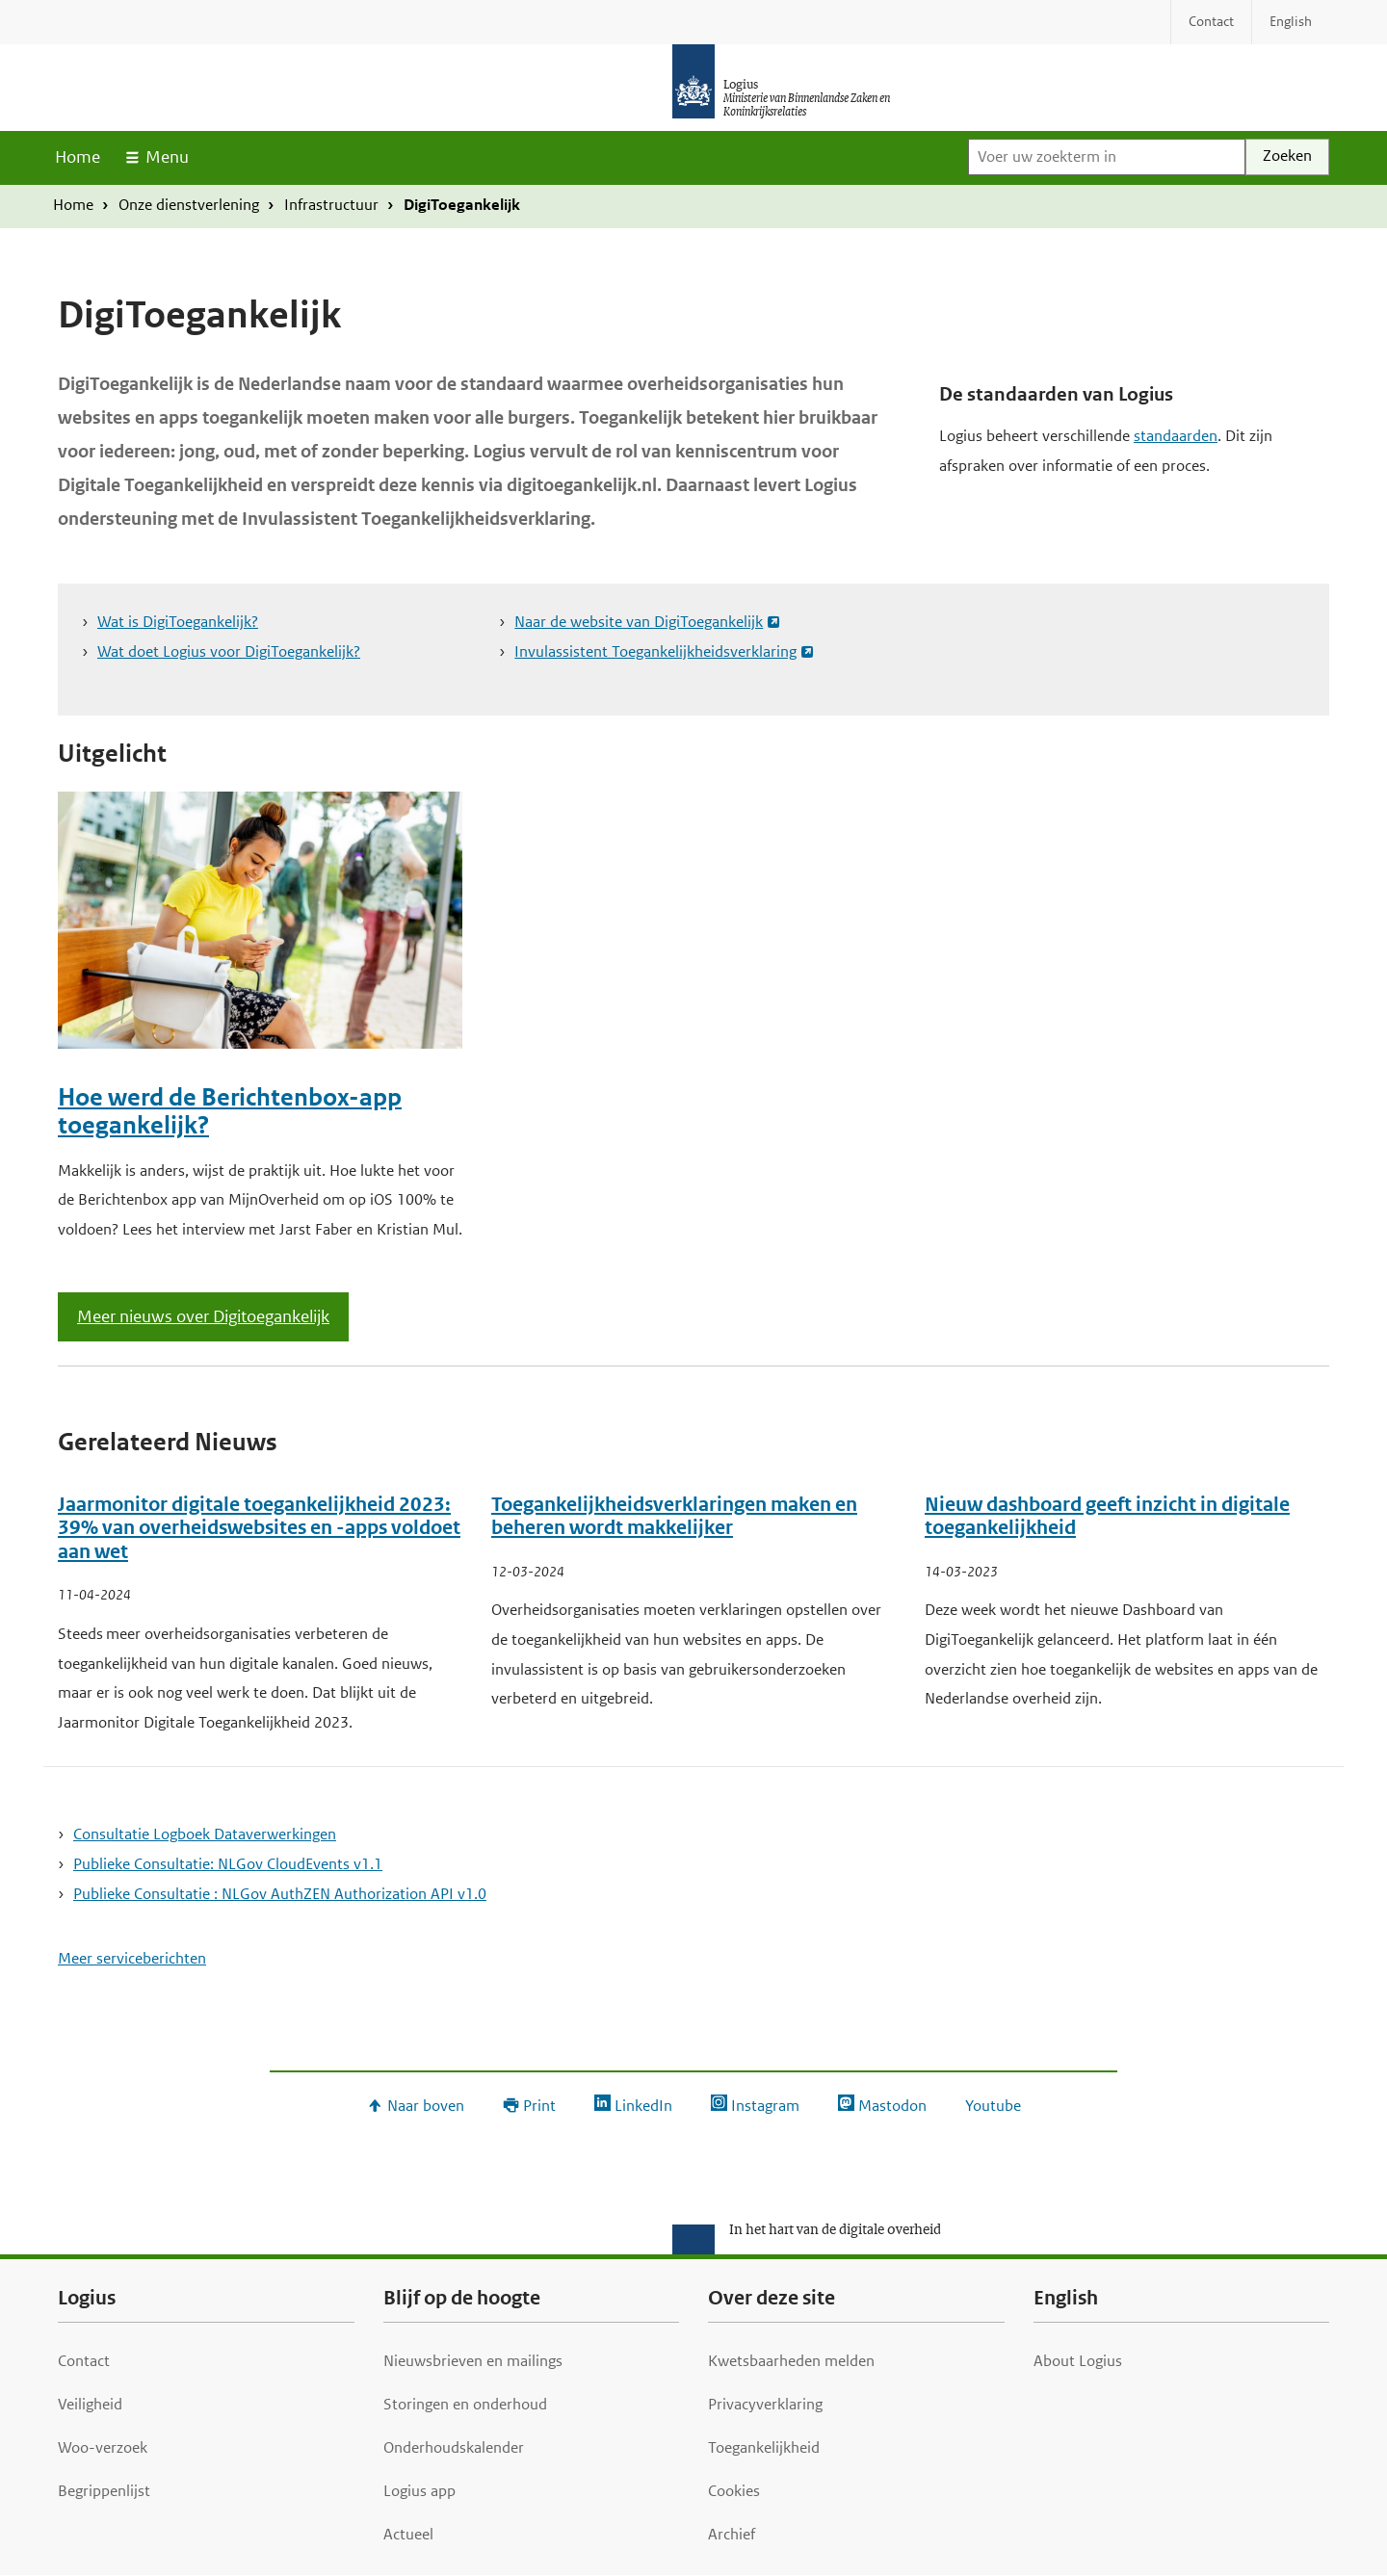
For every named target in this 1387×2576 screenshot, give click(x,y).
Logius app (419, 2491)
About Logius (1078, 2361)
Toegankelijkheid (764, 2447)
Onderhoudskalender (453, 2447)
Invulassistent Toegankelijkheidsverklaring (655, 651)
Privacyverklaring (765, 2404)
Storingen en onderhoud (465, 2404)
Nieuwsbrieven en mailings (473, 2361)
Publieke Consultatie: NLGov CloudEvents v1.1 (227, 1864)
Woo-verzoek (102, 2447)
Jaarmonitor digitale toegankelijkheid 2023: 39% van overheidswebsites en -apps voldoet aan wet (259, 1528)
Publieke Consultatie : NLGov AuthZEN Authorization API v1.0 (279, 1894)
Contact (84, 2361)
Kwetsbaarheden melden (791, 2361)
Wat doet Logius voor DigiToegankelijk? (228, 651)
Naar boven (425, 2105)
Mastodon (892, 2105)
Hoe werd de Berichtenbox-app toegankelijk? (230, 1111)
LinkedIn (643, 2105)
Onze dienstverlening (188, 205)
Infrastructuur (331, 205)
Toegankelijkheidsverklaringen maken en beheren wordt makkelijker (674, 1517)
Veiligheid (90, 2404)
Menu (167, 157)
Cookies (734, 2491)
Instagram (765, 2105)
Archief (731, 2534)
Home (77, 157)
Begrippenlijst (104, 2491)
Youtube (993, 2105)
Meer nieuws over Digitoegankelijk (203, 1316)
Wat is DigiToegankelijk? (177, 621)
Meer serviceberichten (132, 1958)
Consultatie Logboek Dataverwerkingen (204, 1834)
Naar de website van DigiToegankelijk (638, 621)
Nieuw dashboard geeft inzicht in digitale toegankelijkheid (1107, 1517)
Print (539, 2105)
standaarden (1175, 436)
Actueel (408, 2534)
